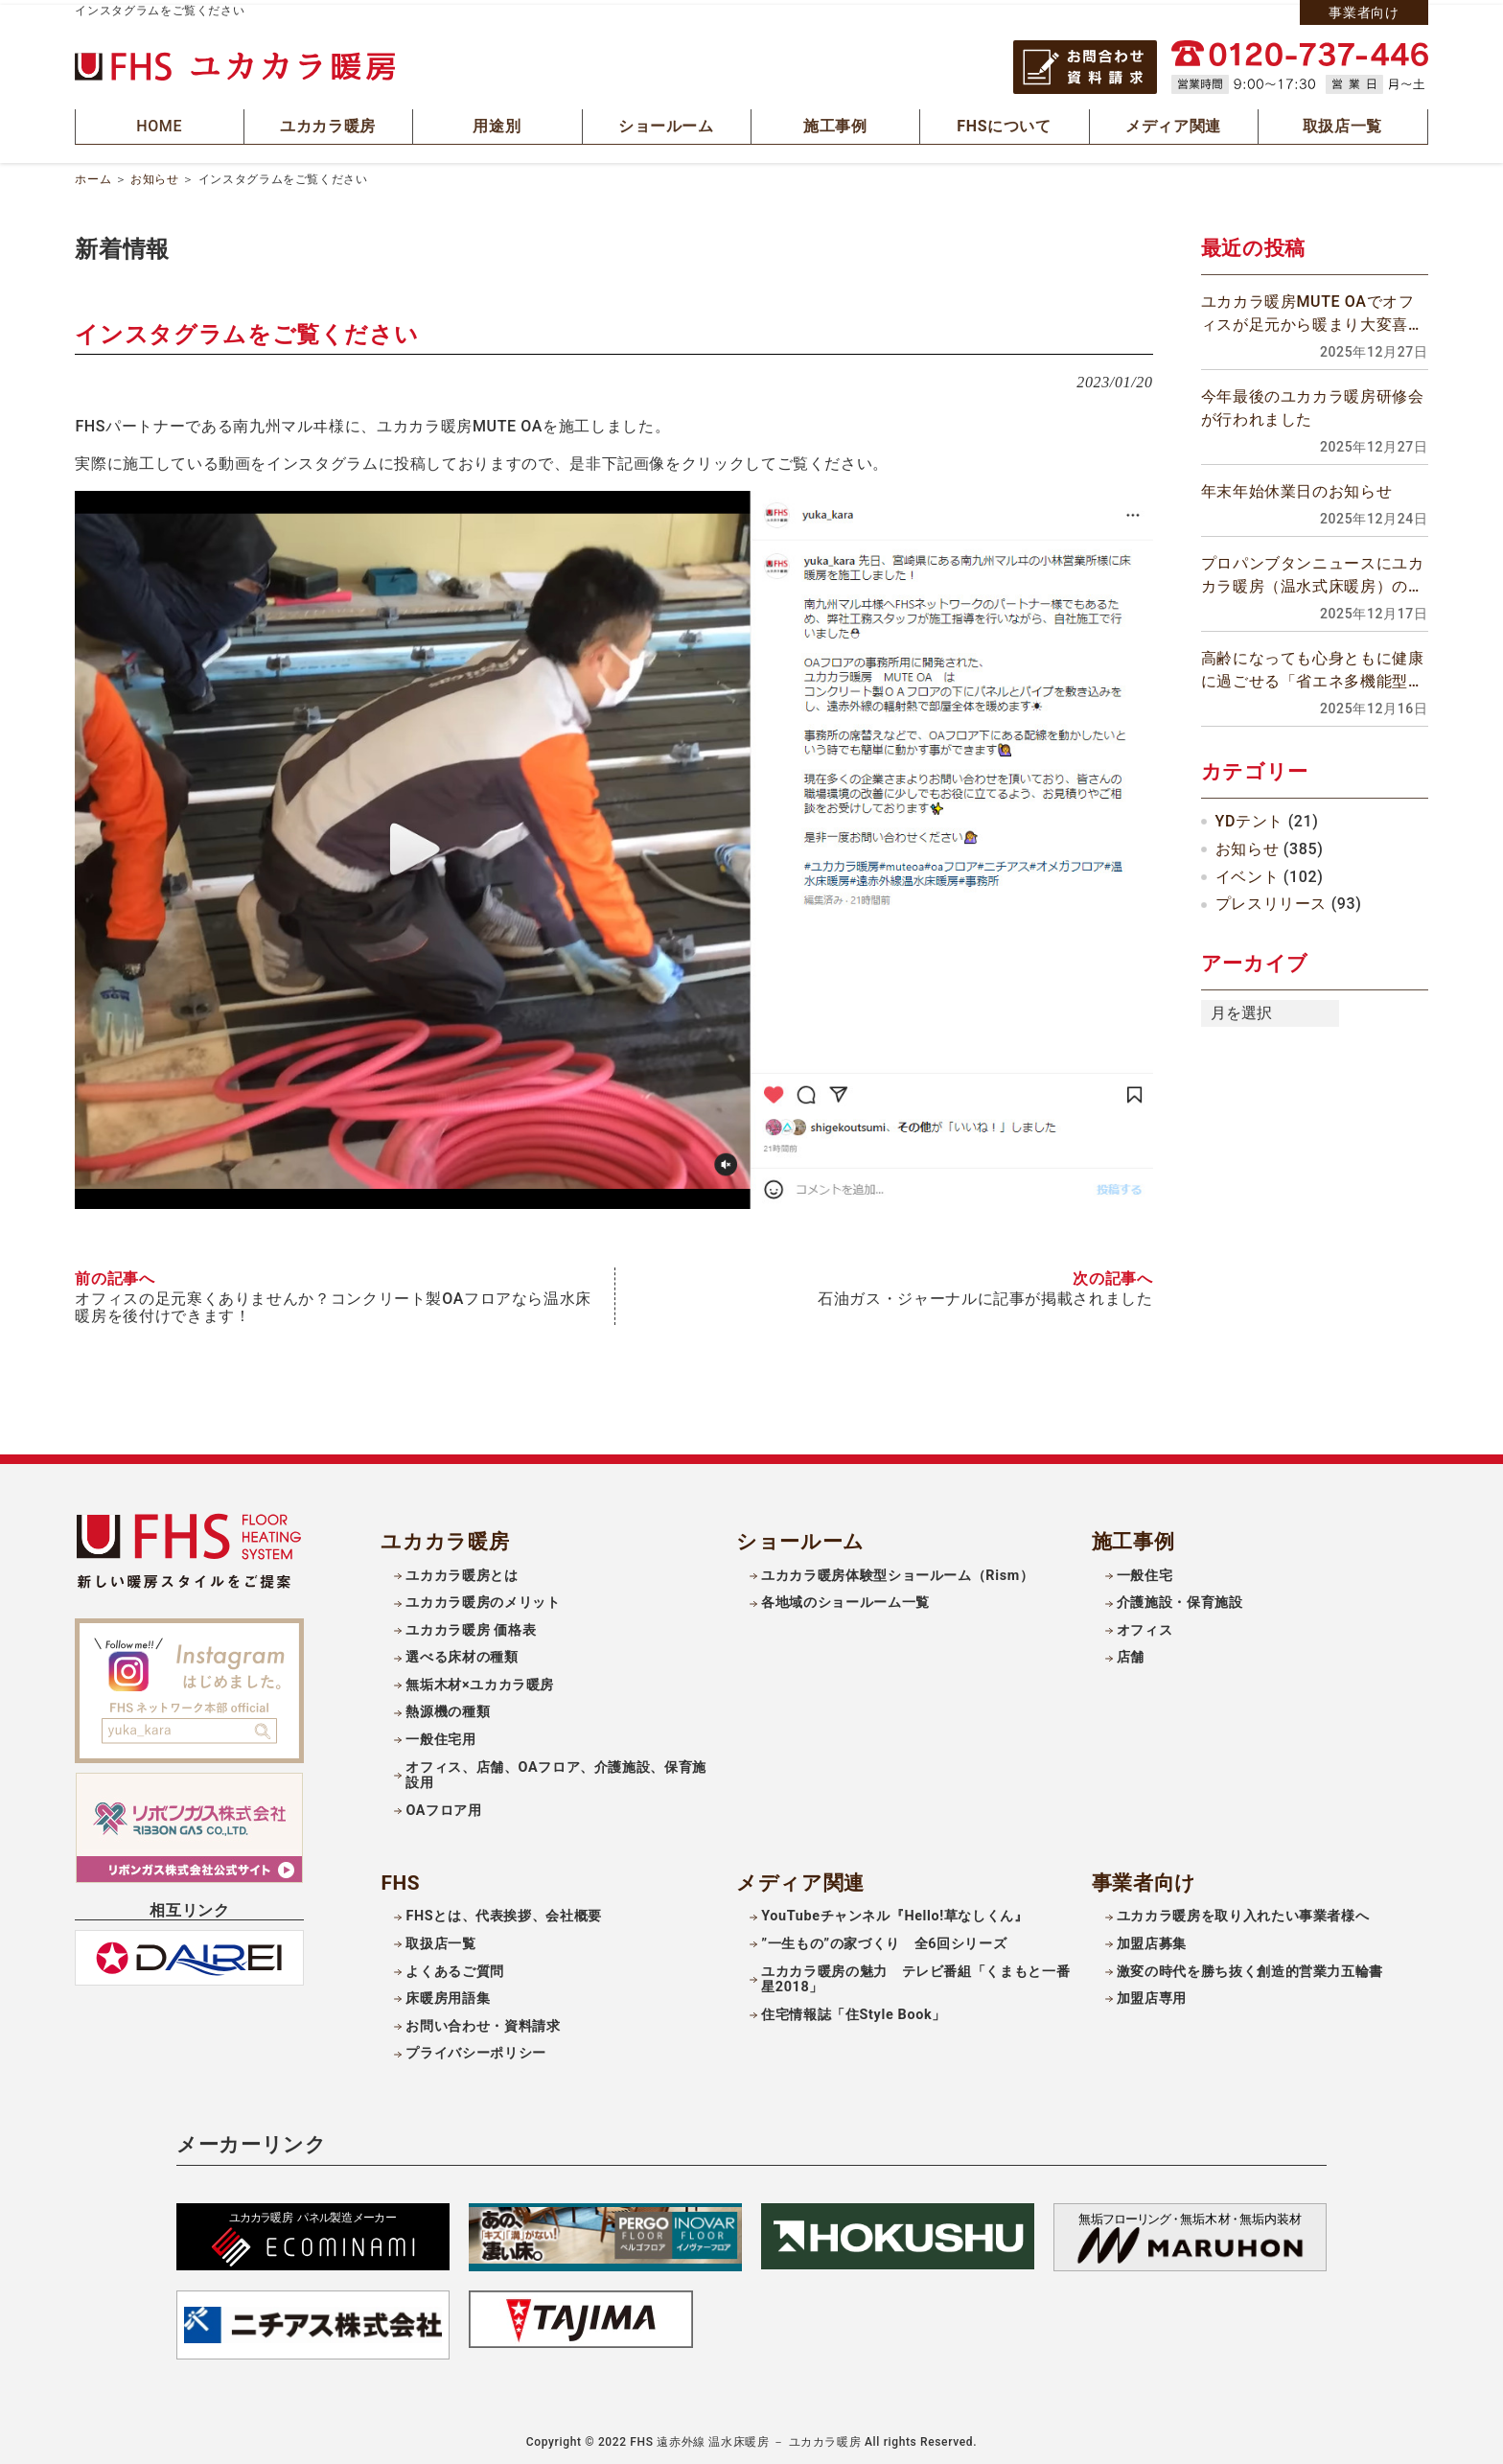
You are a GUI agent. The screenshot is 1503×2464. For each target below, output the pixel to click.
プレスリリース (1271, 901)
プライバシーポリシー (475, 2049)
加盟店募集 (1152, 1940)
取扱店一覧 (440, 1940)
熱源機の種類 (447, 1708)
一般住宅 (1145, 1571)
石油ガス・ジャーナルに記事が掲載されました (985, 1295)
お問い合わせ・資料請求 (482, 2022)
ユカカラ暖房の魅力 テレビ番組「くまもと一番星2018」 (915, 1975)
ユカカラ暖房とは (461, 1571)
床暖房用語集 (447, 1995)
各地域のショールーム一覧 (845, 1599)
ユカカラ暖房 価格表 (470, 1626)
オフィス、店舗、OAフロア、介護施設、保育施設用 (555, 1771)
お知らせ (154, 176)
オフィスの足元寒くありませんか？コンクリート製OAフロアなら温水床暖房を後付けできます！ (333, 1304)
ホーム (93, 176)
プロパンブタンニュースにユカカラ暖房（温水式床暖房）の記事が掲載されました (1312, 573)
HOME (160, 125)
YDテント (1249, 818)
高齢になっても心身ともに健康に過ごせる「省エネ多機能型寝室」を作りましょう (1312, 668)
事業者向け (1364, 12)
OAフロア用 (443, 1807)
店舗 (1131, 1653)
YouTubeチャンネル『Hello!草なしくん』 (895, 1912)
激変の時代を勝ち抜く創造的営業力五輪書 (1250, 1967)
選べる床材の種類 (461, 1653)
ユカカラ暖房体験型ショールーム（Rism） (897, 1571)
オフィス (1145, 1626)
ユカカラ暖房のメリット (482, 1599)
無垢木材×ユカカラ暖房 (479, 1681)
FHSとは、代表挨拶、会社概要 (503, 1912)
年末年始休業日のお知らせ (1297, 488)
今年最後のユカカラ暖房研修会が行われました (1312, 405)
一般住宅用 (440, 1736)
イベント (1247, 873)
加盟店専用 (1152, 1995)
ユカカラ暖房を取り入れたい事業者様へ (1243, 1912)
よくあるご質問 (454, 1967)
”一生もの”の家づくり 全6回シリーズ (883, 1940)
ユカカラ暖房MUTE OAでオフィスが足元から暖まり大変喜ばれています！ (1312, 312)
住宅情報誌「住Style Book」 (853, 2011)
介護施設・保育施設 (1180, 1599)
